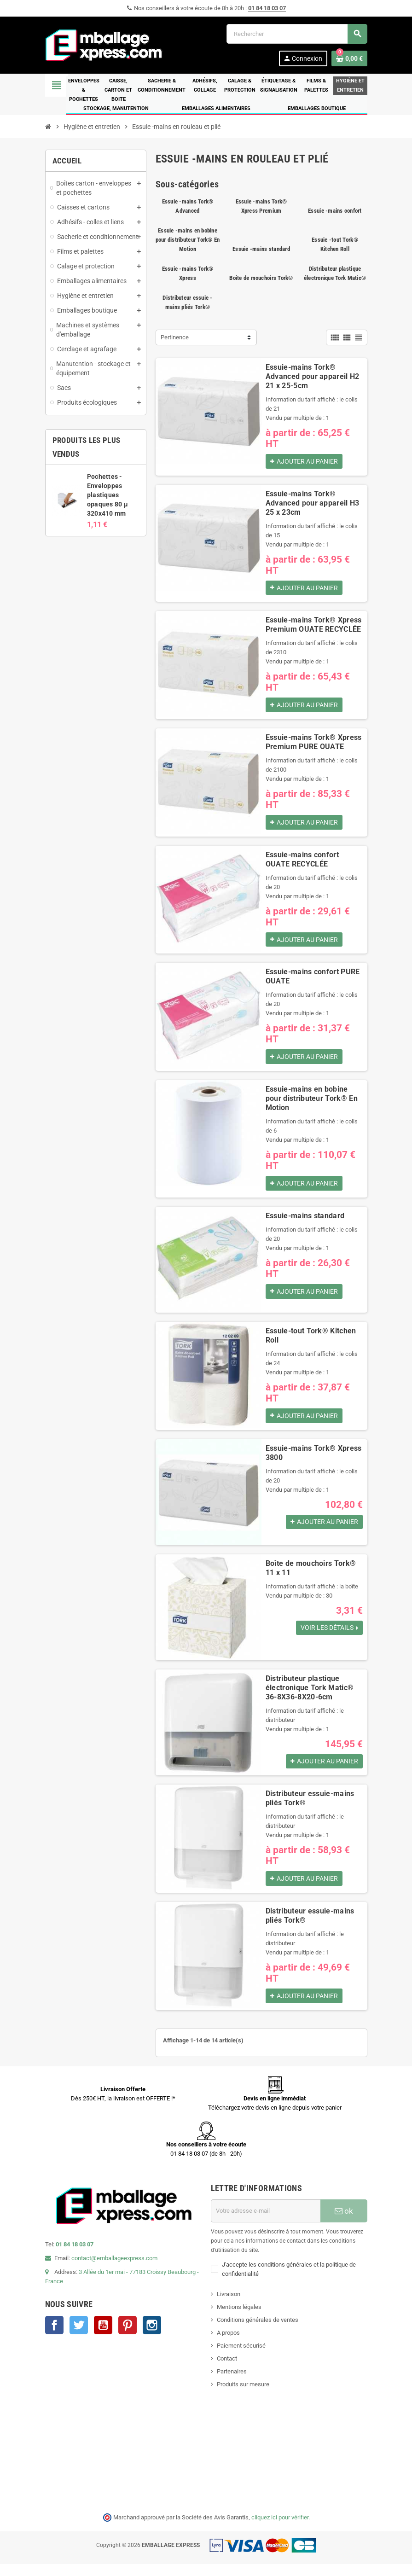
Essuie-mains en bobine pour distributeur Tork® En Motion (312, 1104)
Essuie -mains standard (261, 248)
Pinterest (127, 2336)
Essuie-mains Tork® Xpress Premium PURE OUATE (314, 745)
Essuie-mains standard (305, 1223)
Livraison (228, 2305)
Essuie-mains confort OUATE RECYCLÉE (302, 863)
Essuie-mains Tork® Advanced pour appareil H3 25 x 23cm (313, 504)
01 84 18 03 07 (267, 8)
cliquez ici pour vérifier (279, 2528)
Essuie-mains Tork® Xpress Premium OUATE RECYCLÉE (314, 627)
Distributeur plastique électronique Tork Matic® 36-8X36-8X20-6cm (310, 1696)
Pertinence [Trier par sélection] (175, 337)
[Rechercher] (296, 34)
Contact (227, 2370)
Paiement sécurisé (241, 2357)
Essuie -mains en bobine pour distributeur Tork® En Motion (188, 239)
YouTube (103, 2336)
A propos (228, 2344)
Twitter (79, 2336)
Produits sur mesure (243, 2395)
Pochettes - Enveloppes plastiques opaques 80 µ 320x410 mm (107, 495)
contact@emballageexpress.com (114, 2269)
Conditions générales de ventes (257, 2331)
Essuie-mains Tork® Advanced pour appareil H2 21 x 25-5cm (313, 376)
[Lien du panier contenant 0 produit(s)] (349, 58)
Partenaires (232, 2382)
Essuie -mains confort (334, 210)
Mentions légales (239, 2318)
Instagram (152, 2336)
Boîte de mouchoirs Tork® (261, 277)
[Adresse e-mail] (265, 2222)
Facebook (54, 2336)
